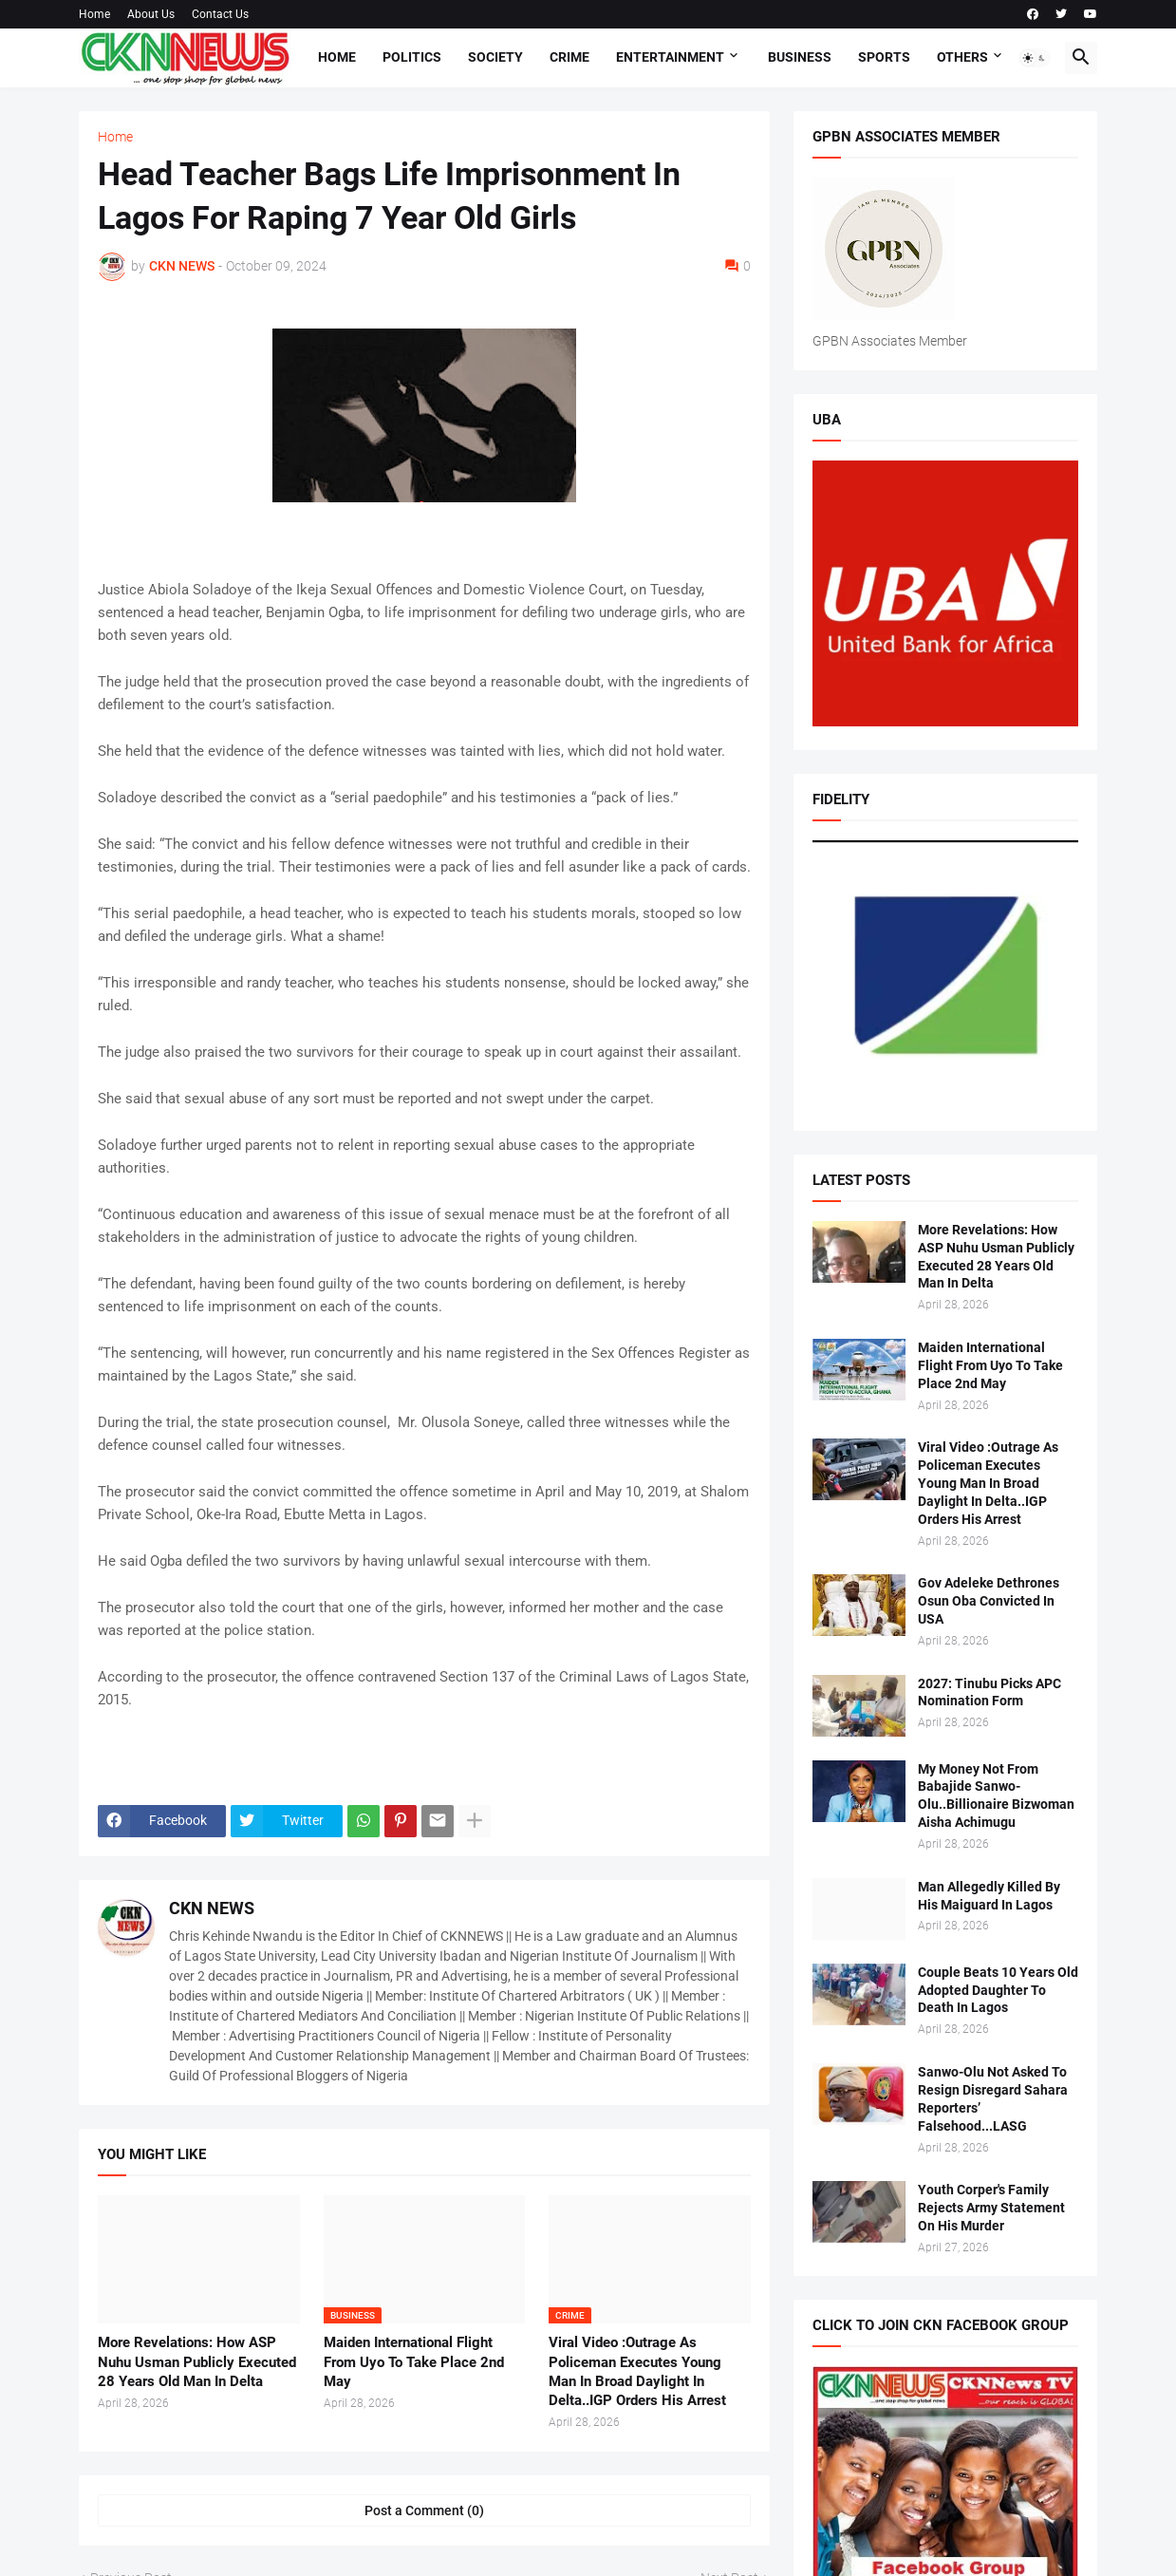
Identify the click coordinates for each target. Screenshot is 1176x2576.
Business (799, 57)
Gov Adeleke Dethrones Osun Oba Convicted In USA (988, 1600)
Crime (569, 57)
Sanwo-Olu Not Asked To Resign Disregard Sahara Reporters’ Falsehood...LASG (993, 2099)
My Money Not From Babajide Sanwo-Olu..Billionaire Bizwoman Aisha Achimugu (998, 1796)
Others (962, 57)
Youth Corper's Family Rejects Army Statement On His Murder (991, 2207)
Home (94, 14)
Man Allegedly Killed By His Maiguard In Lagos (989, 1895)
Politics (412, 57)
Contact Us (220, 14)
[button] (1034, 57)
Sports (884, 57)
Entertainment (670, 57)
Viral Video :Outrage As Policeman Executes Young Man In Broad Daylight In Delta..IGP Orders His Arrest (637, 2371)
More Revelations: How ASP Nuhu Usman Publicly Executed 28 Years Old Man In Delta (197, 2362)
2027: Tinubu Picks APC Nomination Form (989, 1692)
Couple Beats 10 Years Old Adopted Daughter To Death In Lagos (998, 1990)
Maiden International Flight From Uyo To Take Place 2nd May (414, 2362)
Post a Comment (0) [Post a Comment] (424, 2510)
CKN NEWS (211, 1908)
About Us (151, 14)
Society (495, 57)
